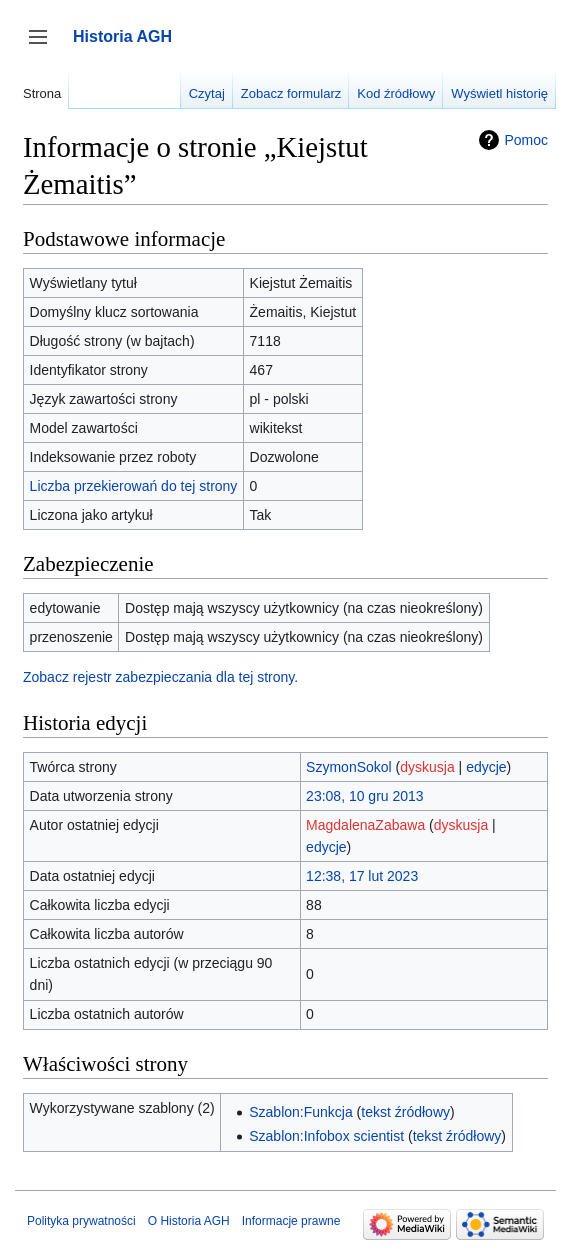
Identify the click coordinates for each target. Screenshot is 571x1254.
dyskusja (427, 767)
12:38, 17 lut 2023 (362, 876)
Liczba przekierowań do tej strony (134, 486)
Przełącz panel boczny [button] (44, 46)
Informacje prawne (291, 1221)
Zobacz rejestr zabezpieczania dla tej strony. (160, 677)
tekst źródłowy (405, 1112)
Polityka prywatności (81, 1221)
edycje (486, 767)
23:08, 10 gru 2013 (365, 796)
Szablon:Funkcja (301, 1112)
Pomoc (526, 140)
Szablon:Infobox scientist (326, 1136)
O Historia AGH (189, 1221)
